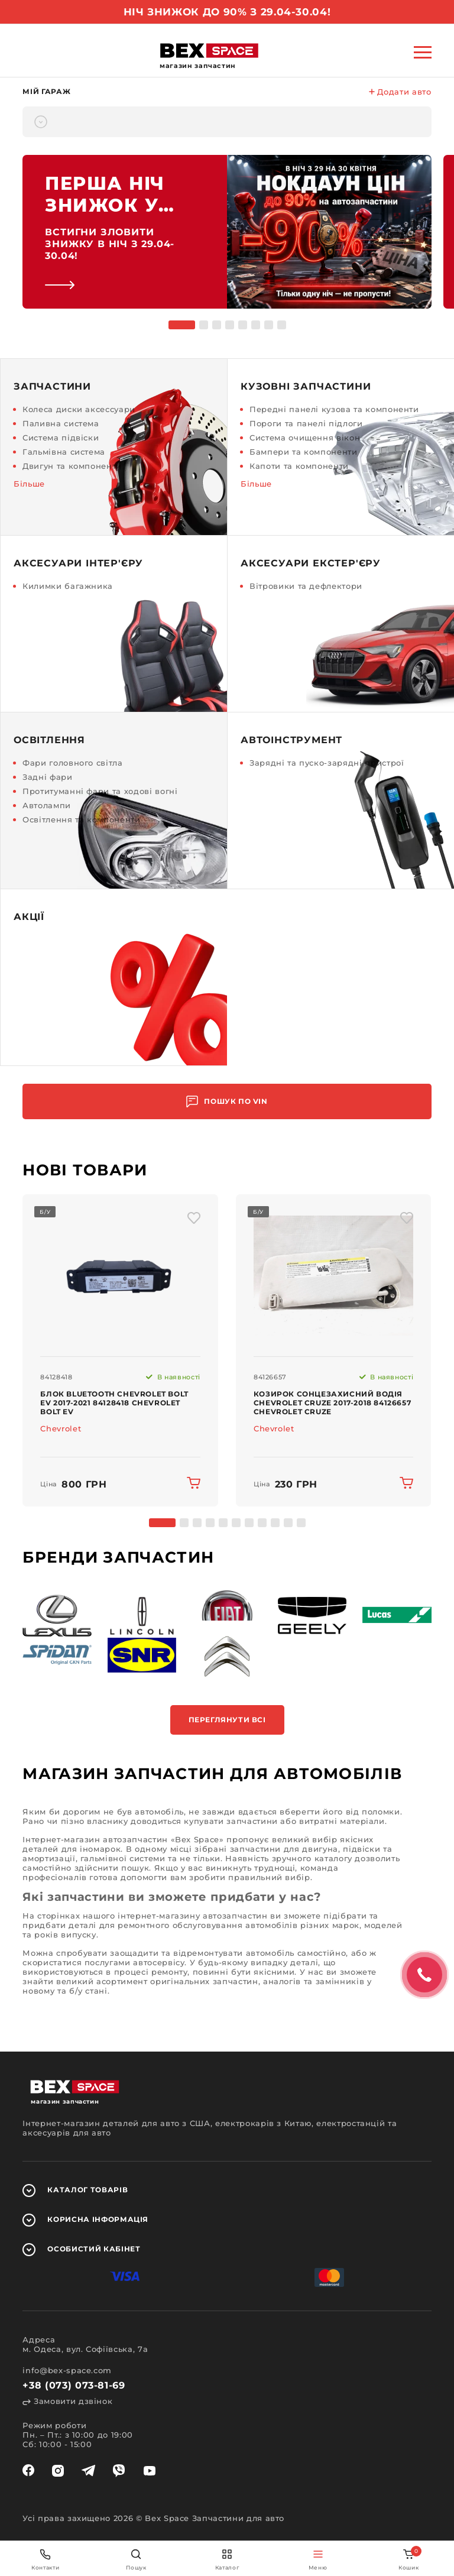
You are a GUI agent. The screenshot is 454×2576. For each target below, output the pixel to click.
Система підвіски (60, 437)
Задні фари (47, 777)
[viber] (119, 2470)
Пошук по (226, 1102)
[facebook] (28, 2470)
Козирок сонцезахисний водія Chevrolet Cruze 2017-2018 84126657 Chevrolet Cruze (332, 1402)
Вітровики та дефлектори (305, 586)
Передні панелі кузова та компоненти (334, 409)
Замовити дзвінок (67, 2401)
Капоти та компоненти (299, 466)
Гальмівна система (63, 451)
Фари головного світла (72, 762)
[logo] (209, 50)
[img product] (120, 1276)
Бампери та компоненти (303, 451)
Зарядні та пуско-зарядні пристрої (326, 762)
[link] (227, 232)
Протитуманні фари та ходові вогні (99, 791)
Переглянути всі (227, 1719)
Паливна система (60, 423)
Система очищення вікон (304, 437)
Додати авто (400, 91)
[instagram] (58, 2470)
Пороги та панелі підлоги (306, 423)
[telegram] (88, 2471)
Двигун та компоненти (72, 466)
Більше (29, 483)
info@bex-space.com (67, 2370)
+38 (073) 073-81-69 (73, 2385)
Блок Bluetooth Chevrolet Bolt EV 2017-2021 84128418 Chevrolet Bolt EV (114, 1402)
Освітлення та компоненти (81, 819)
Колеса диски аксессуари (78, 409)
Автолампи (46, 805)
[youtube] (149, 2471)
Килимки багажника (67, 586)
